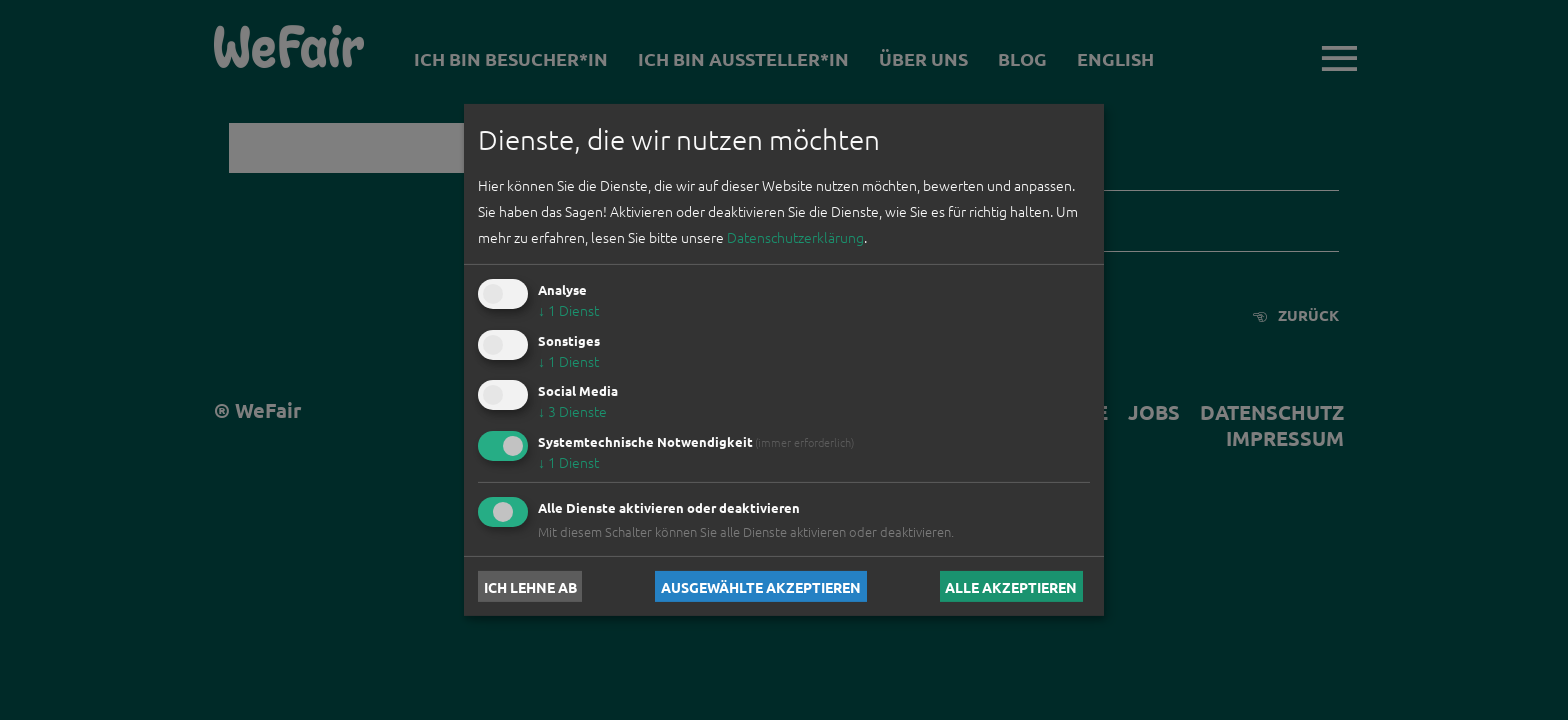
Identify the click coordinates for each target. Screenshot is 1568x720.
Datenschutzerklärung (795, 237)
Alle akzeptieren (1011, 586)
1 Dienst (568, 310)
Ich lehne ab (530, 586)
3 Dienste (572, 411)
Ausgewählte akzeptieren (761, 586)
